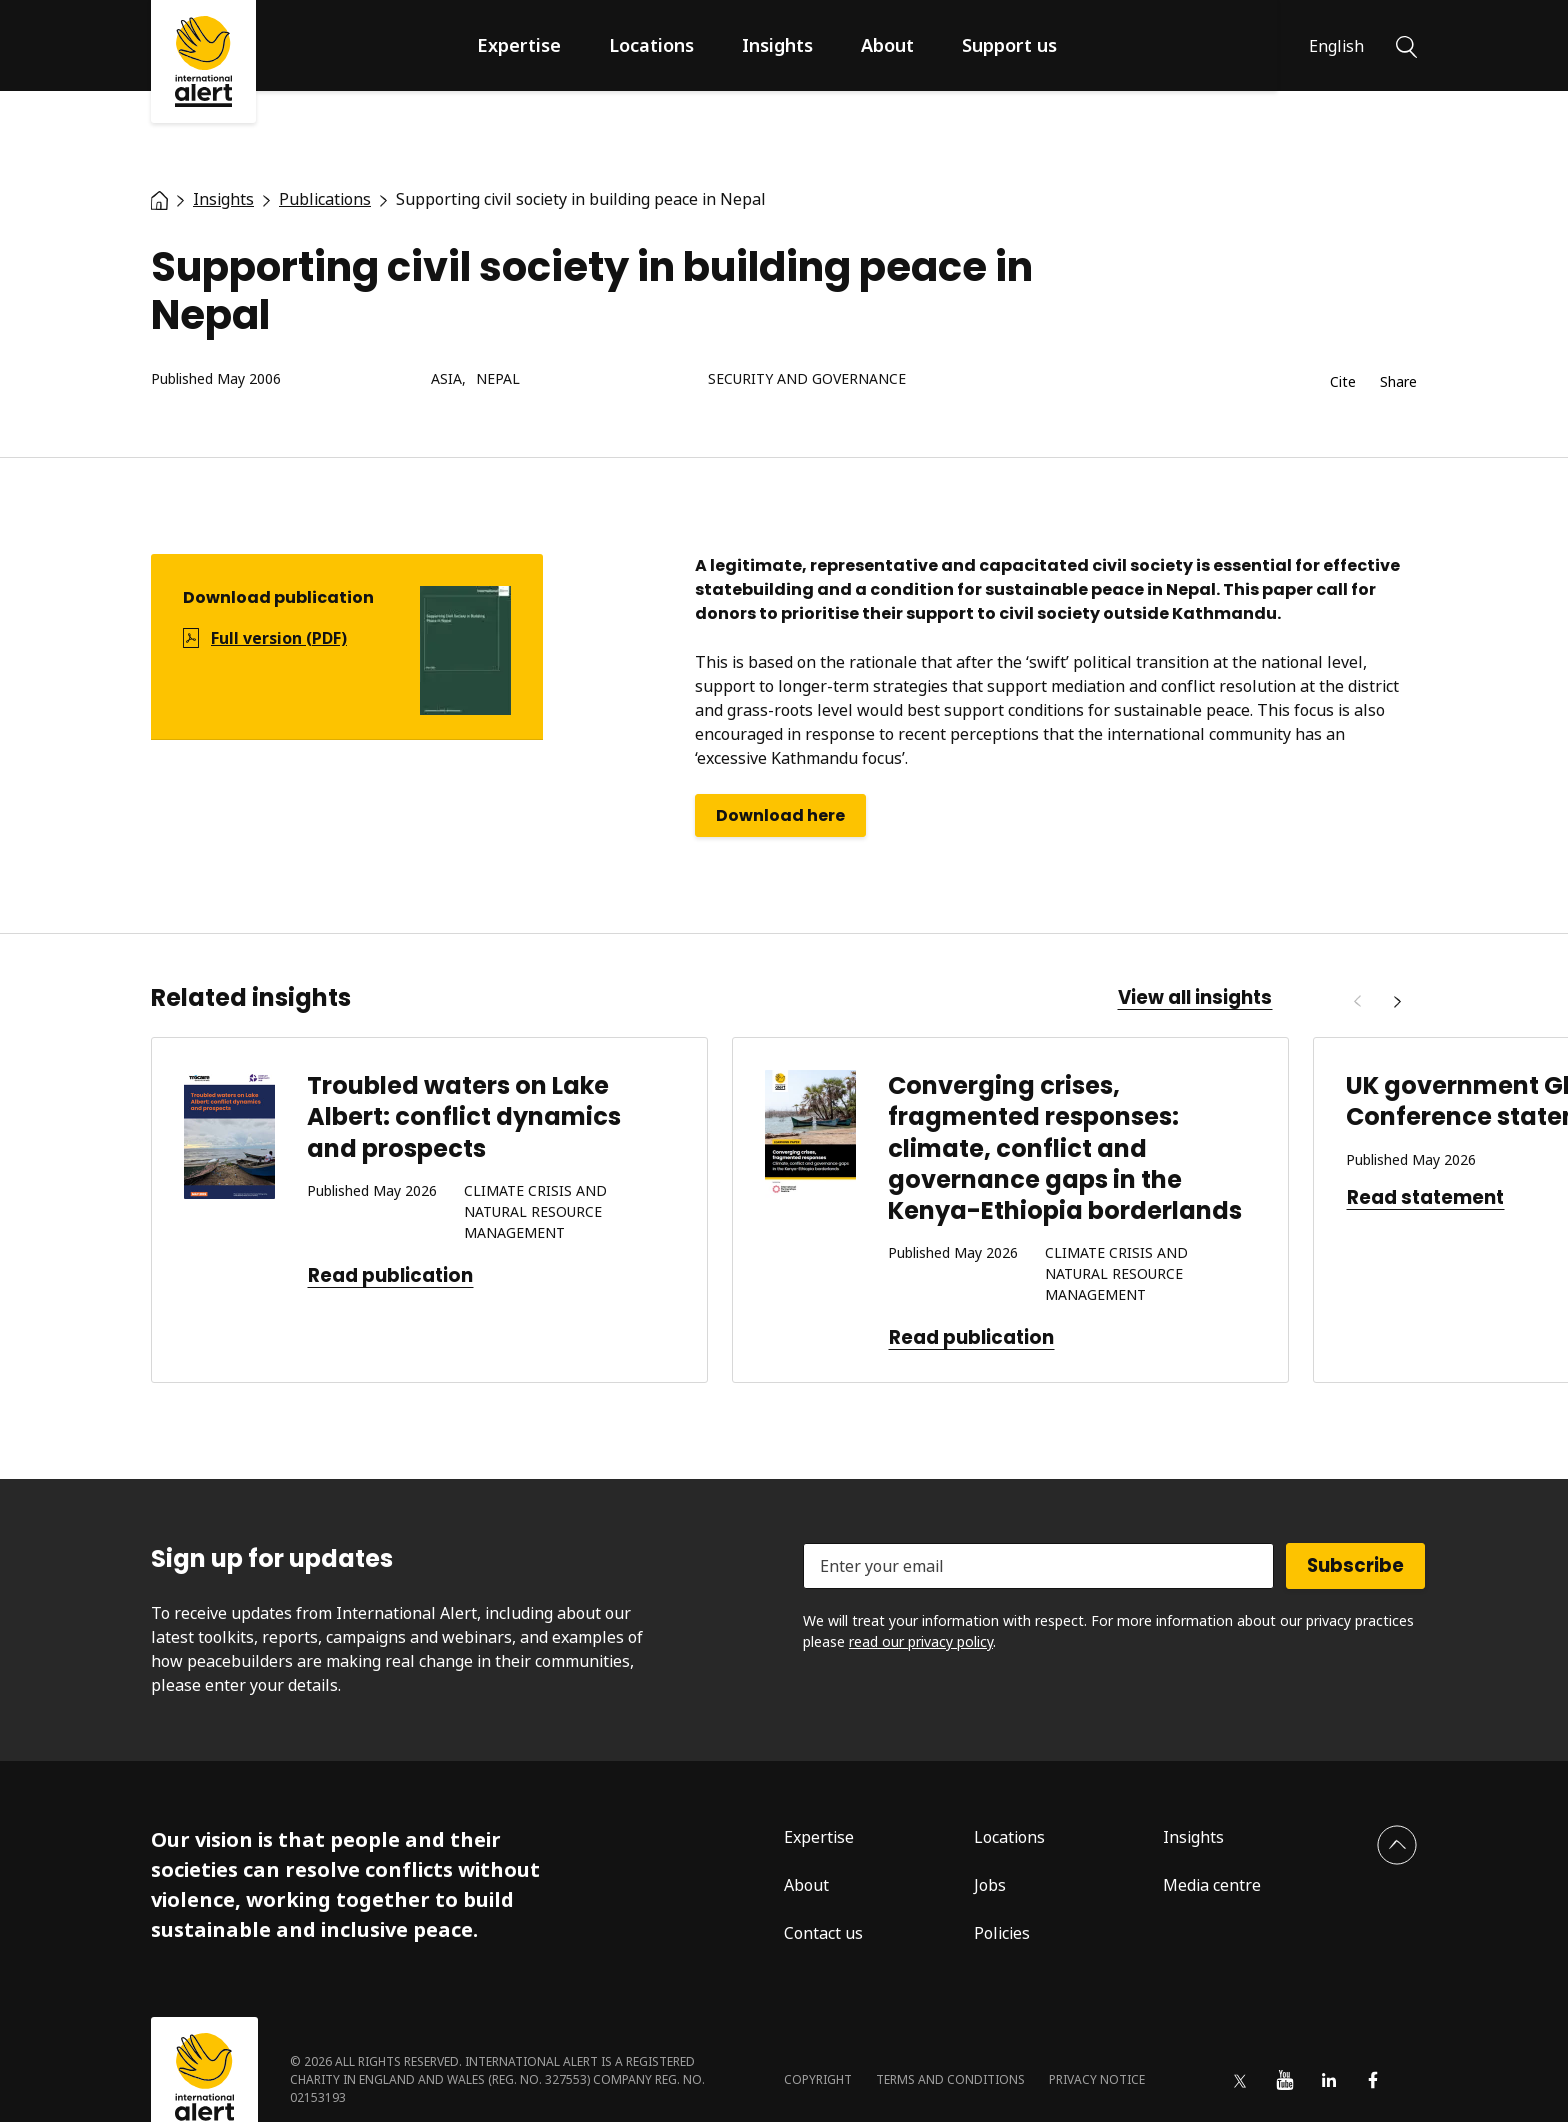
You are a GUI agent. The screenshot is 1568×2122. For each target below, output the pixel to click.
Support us (1009, 45)
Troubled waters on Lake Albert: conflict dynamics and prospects (464, 1116)
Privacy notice (1097, 2079)
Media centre (1212, 1885)
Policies (1002, 1933)
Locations (651, 45)
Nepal (498, 379)
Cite (1343, 382)
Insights (777, 45)
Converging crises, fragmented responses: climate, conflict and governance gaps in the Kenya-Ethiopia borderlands (1065, 1148)
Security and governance (807, 379)
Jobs (990, 1885)
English (1336, 46)
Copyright (818, 2079)
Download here (780, 815)
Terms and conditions (950, 2079)
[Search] (1406, 45)
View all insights (1195, 998)
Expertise (519, 45)
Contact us (823, 1933)
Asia (446, 379)
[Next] (1397, 1002)
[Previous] (1357, 1002)
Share (1398, 382)
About (887, 45)
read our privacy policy (921, 1641)
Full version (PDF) (279, 638)
